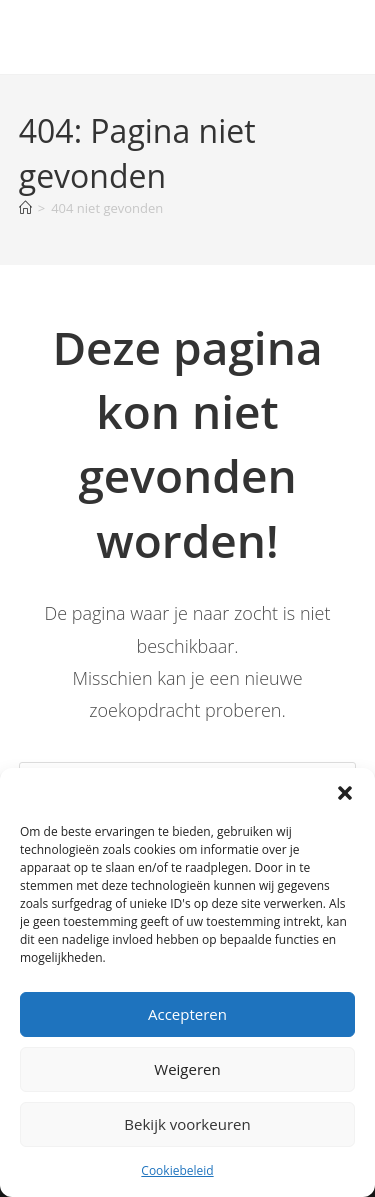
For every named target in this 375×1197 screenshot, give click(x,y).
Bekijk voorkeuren (187, 1124)
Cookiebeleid (177, 1170)
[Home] (25, 208)
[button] (345, 793)
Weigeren (187, 1069)
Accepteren (187, 1014)
